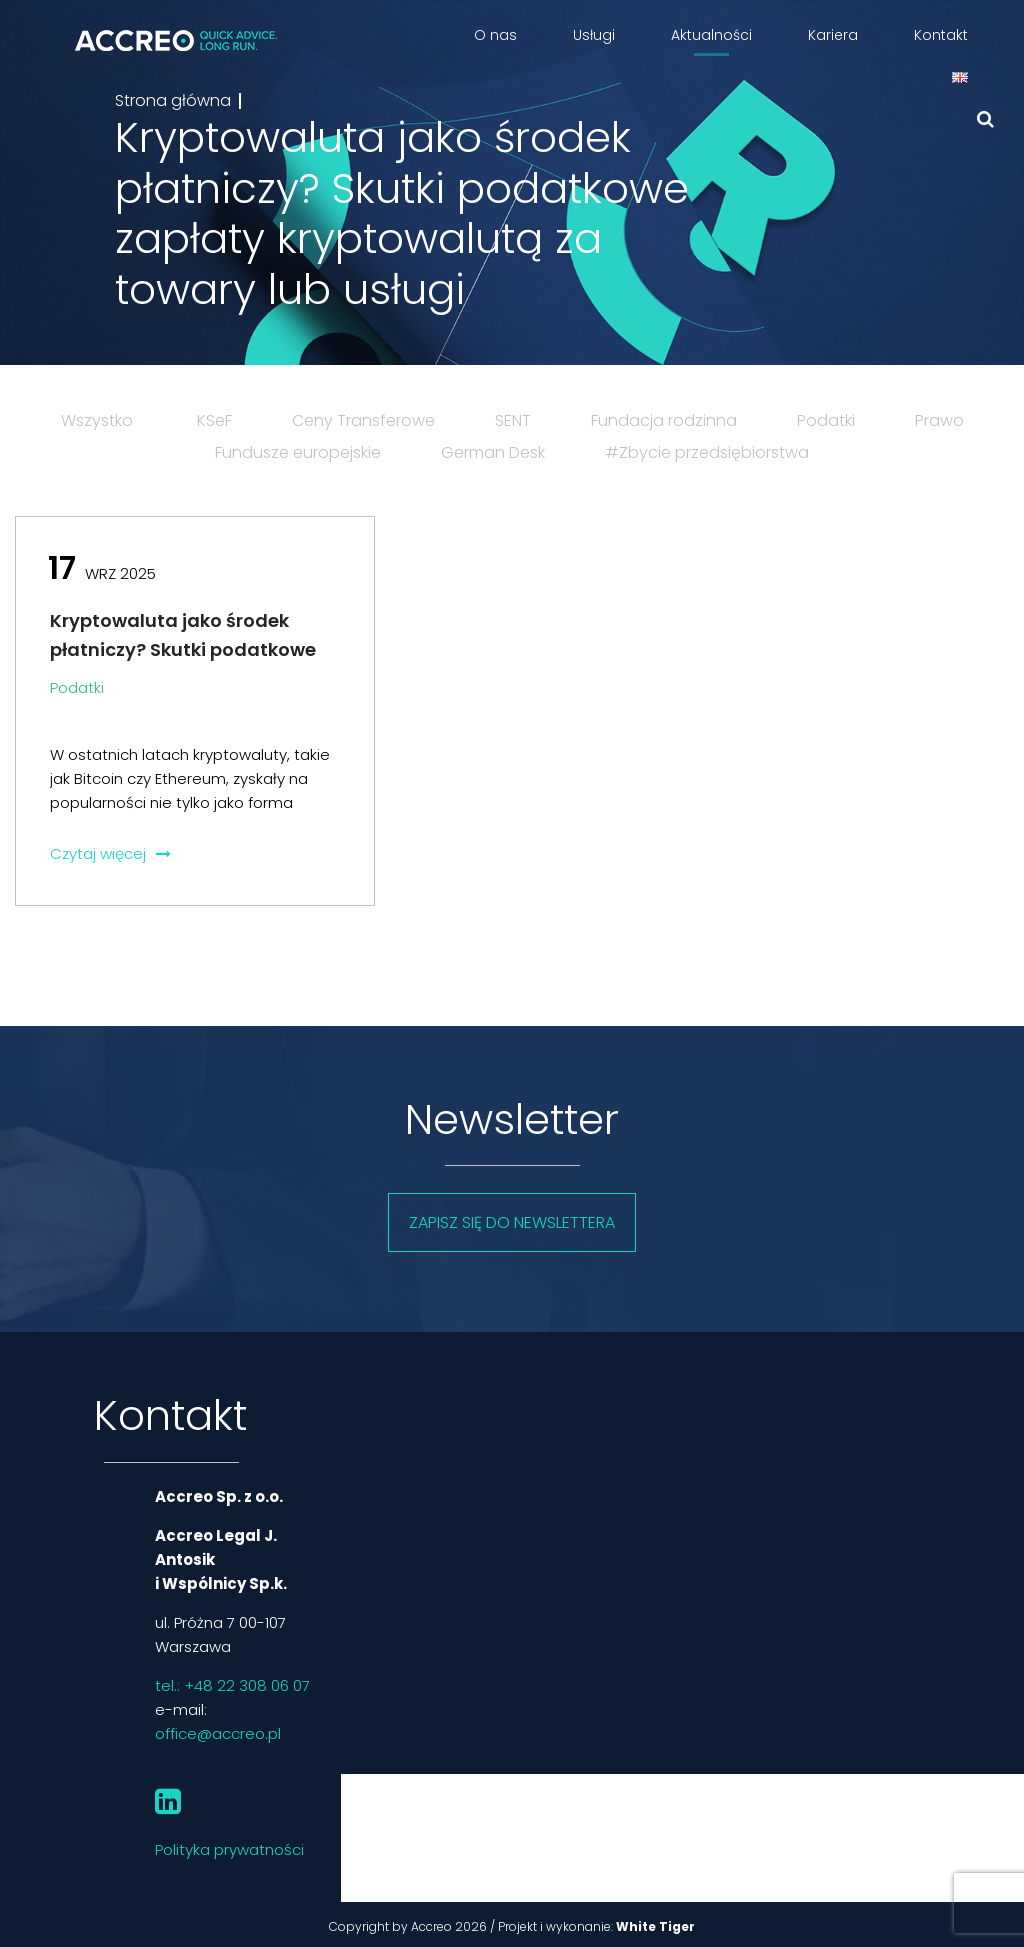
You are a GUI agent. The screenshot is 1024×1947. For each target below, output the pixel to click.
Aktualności (711, 35)
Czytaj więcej (110, 853)
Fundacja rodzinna (664, 420)
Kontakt (941, 35)
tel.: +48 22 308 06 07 (232, 1685)
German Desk (493, 452)
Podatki (826, 420)
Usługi (594, 35)
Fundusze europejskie (298, 452)
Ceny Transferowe (363, 420)
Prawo (939, 420)
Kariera (833, 35)
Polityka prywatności (229, 1849)
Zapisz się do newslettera (512, 1222)
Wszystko (97, 420)
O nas (495, 35)
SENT (513, 420)
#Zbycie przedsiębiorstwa (707, 452)
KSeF (214, 420)
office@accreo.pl (218, 1733)
